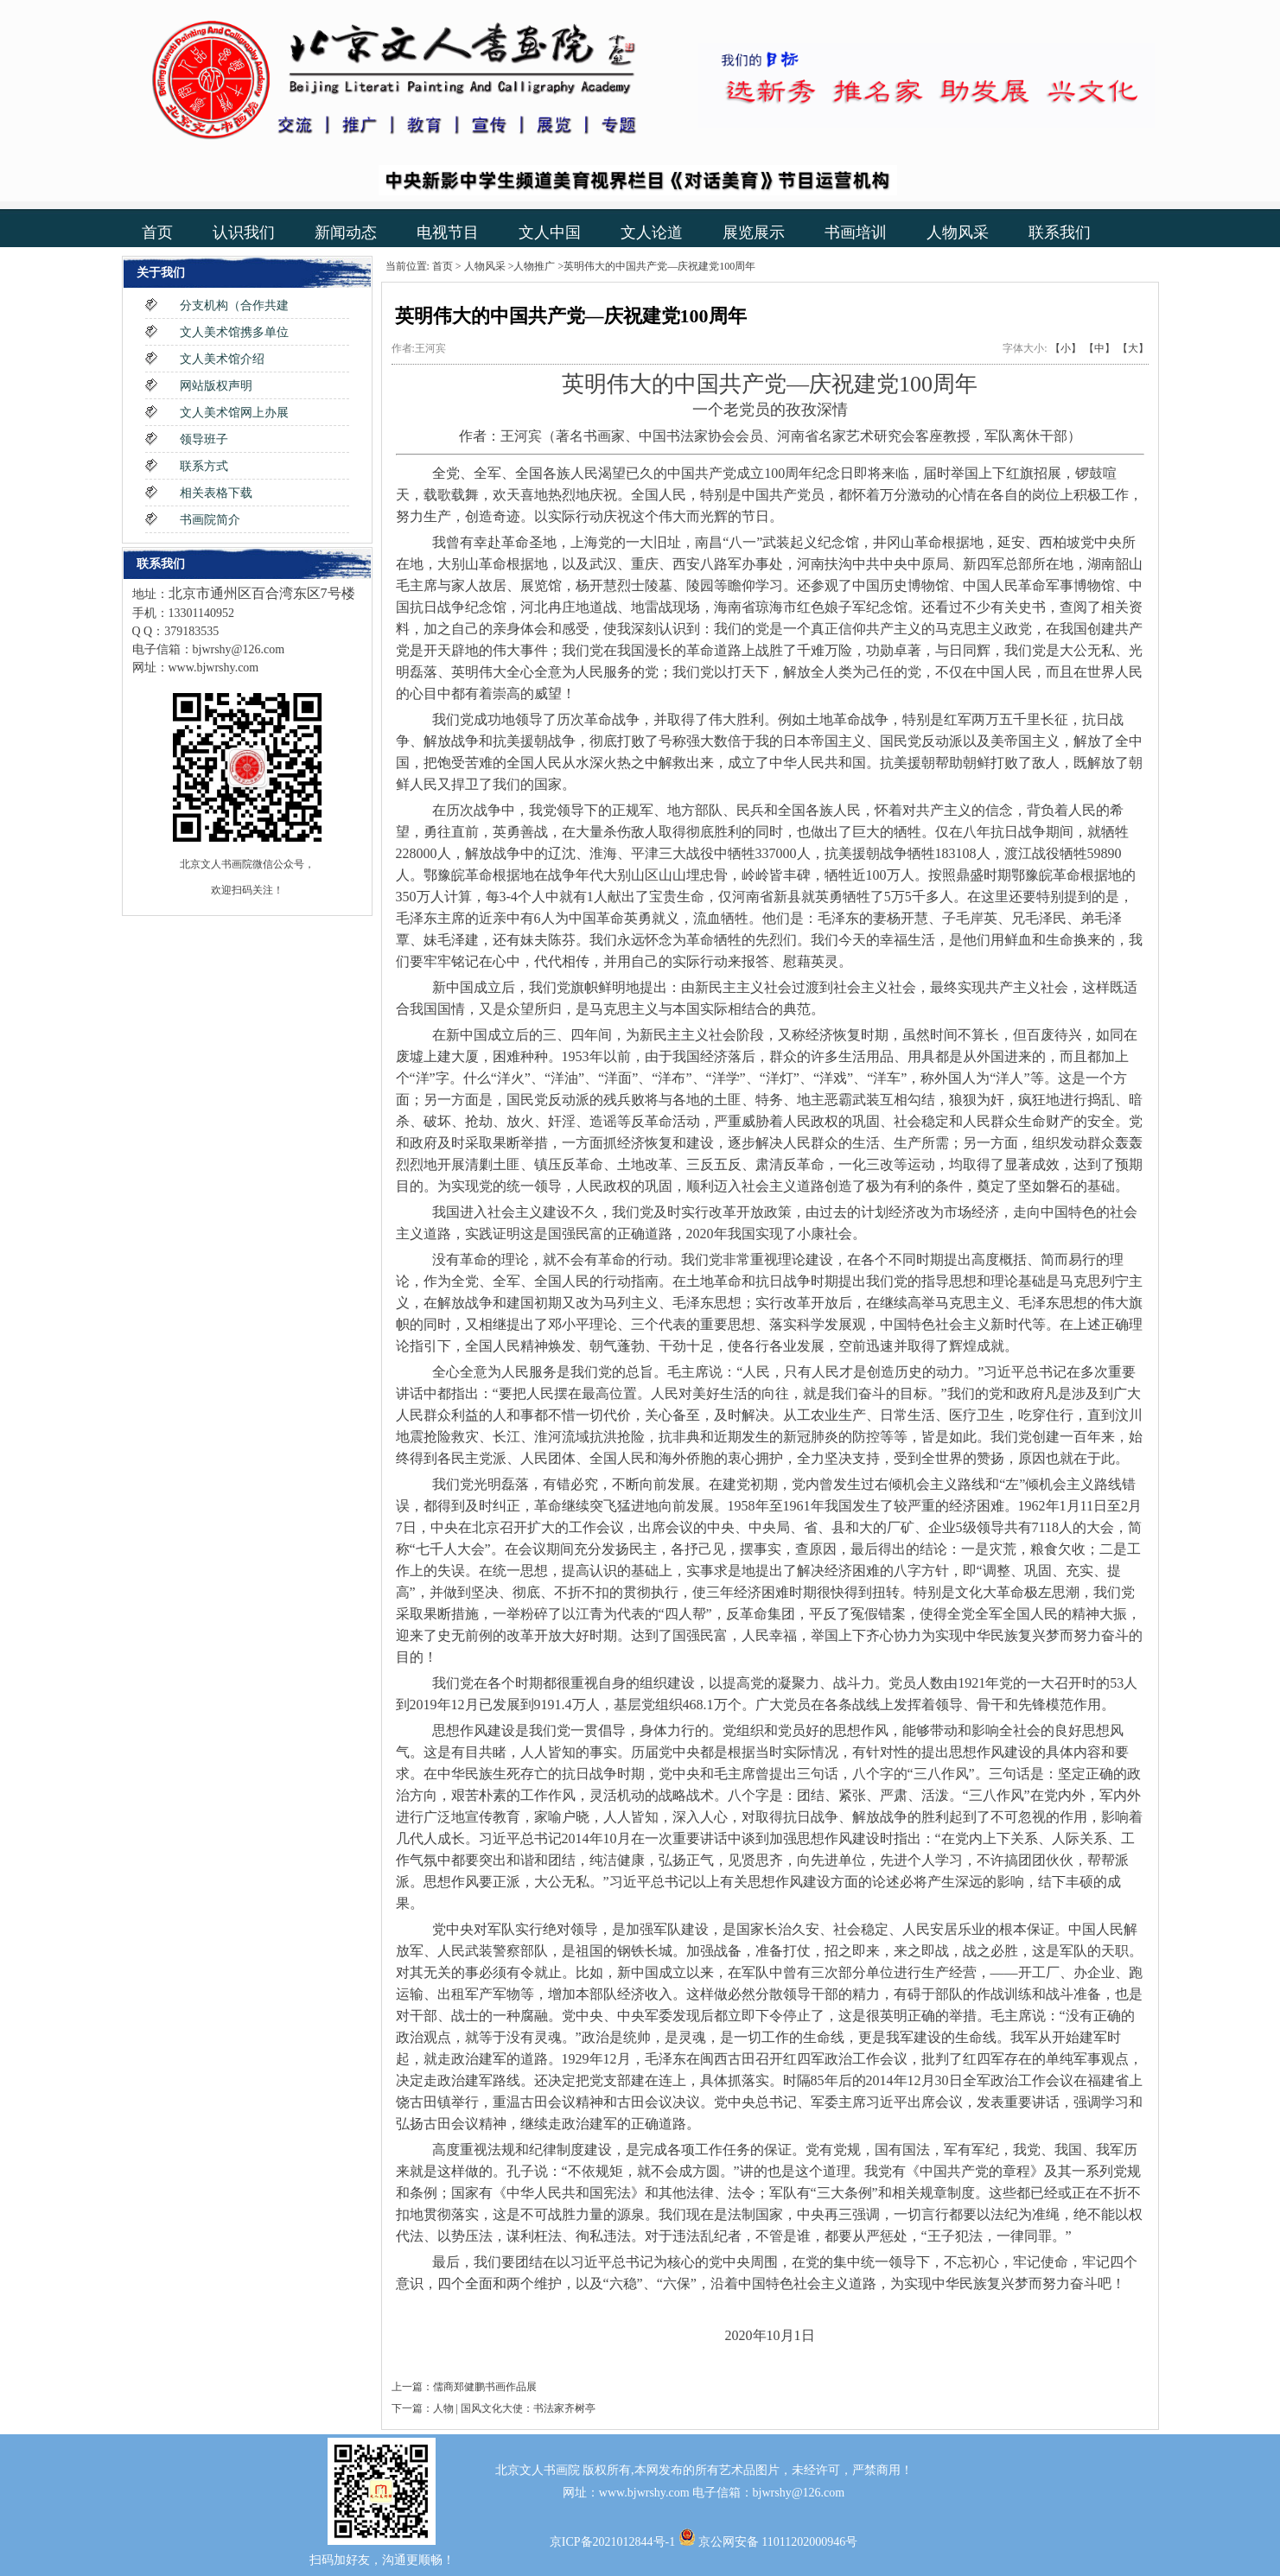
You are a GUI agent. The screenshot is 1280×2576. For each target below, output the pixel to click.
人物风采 (958, 232)
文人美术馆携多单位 (234, 332)
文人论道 (652, 232)
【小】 (1065, 348)
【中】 (1099, 348)
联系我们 (1059, 232)
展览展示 (754, 232)
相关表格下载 (216, 493)
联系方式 (204, 466)
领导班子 (204, 439)
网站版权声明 (216, 385)
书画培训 (856, 232)
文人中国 (550, 232)
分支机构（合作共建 (234, 305)
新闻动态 (346, 232)
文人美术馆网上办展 (234, 412)
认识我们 (244, 232)
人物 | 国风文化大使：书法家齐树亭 (514, 2408)
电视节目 (448, 232)
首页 (157, 232)
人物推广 (534, 266)
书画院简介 (210, 519)
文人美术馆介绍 (222, 359)
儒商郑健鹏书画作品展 (485, 2387)
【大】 (1133, 348)
